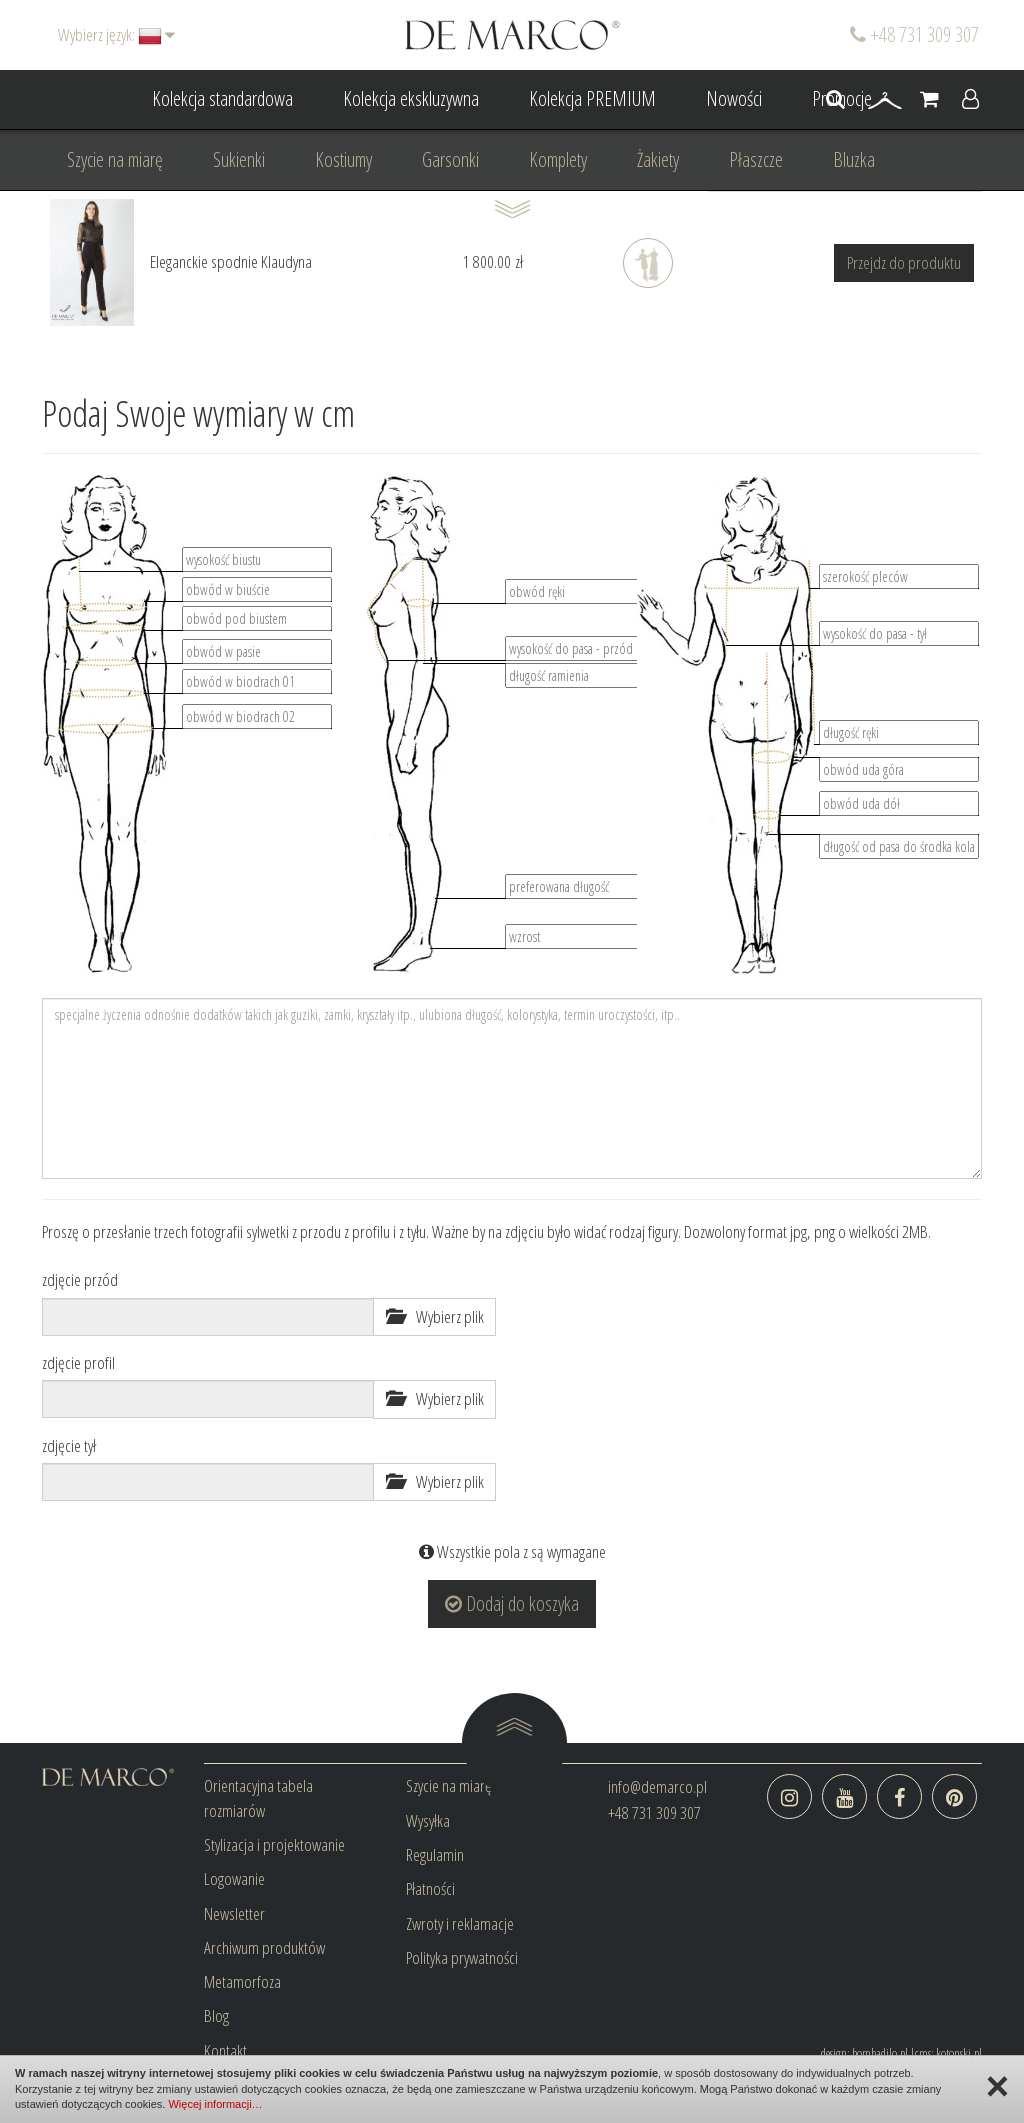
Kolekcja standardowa (222, 98)
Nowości (734, 98)
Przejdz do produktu (904, 262)
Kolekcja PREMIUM (592, 98)
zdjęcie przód (80, 1279)
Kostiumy (343, 159)
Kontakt (225, 2050)
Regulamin (435, 1854)
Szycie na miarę (115, 159)
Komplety (558, 159)
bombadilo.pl (880, 2053)
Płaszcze (756, 159)
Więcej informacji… (215, 2104)
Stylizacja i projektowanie (274, 1844)
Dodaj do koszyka (512, 1603)
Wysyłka (428, 1820)
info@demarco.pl (657, 1786)
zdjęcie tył (69, 1445)
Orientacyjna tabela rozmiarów (258, 1797)
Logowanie (234, 1878)
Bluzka (854, 159)
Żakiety (658, 159)
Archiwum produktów (264, 1947)
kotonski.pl (959, 2053)
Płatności (430, 1888)
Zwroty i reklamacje (460, 1923)
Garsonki (450, 159)
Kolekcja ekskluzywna (411, 98)
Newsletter (234, 1913)
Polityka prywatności (462, 1957)
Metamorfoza (242, 1981)
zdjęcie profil (78, 1362)
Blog (216, 2015)
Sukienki (239, 159)
